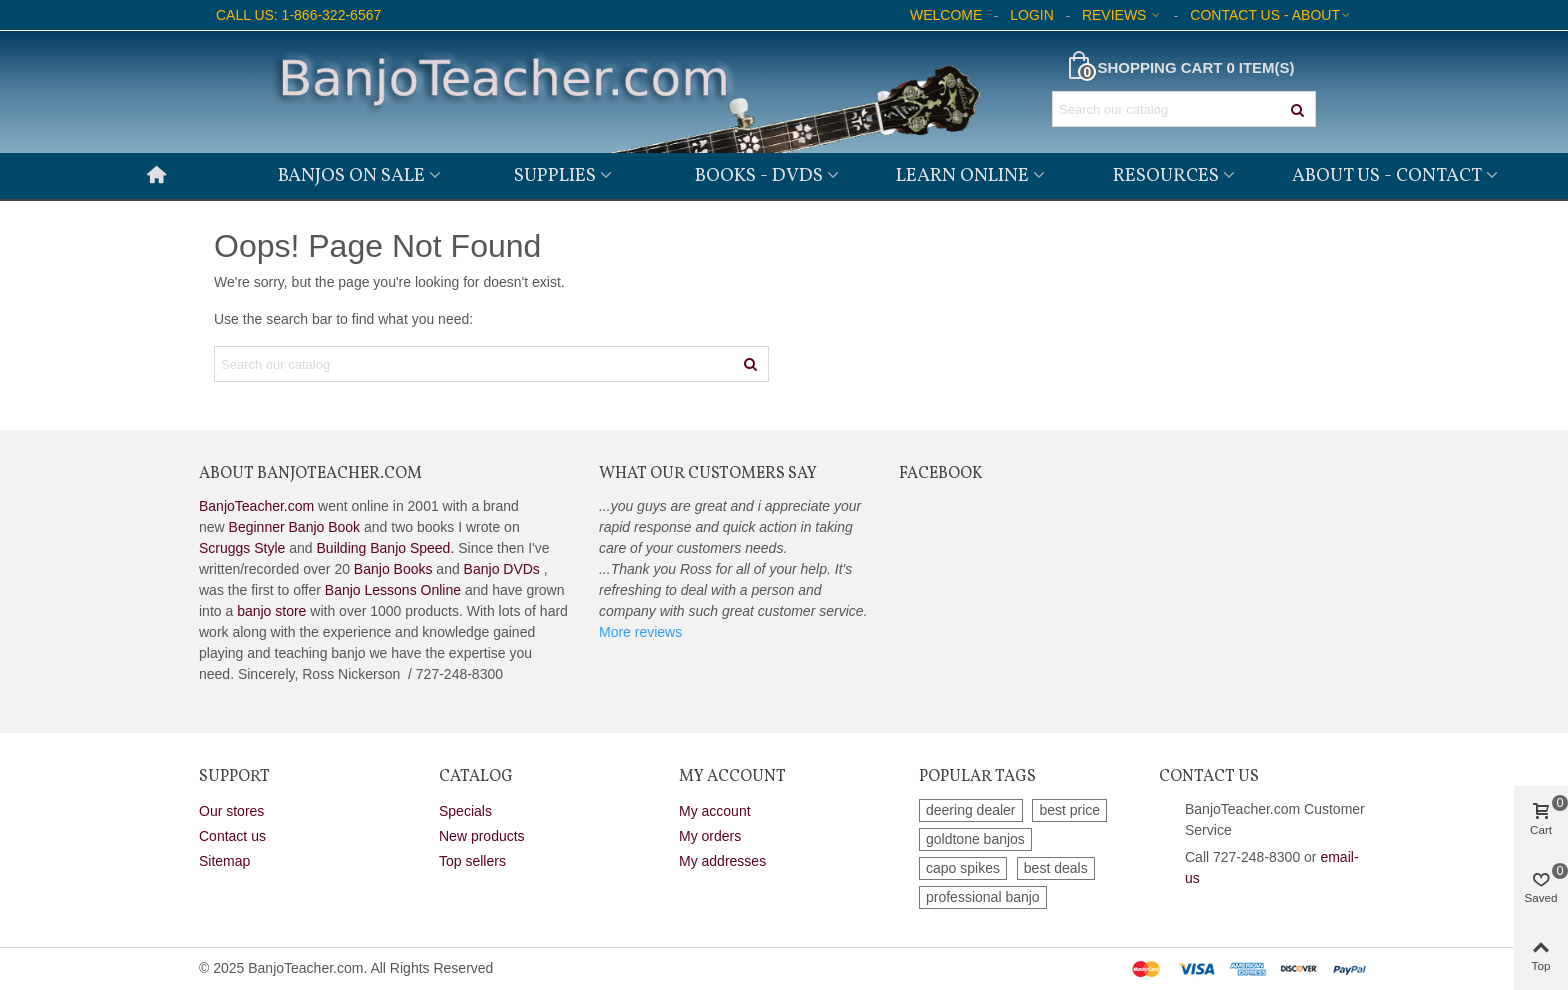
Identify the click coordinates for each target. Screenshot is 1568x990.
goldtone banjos (975, 839)
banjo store (271, 611)
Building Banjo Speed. (386, 548)
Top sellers (472, 861)
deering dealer (971, 810)
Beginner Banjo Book (295, 527)
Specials (465, 811)
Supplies (555, 176)
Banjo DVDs (502, 569)
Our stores (231, 811)
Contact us (232, 836)
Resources (1166, 176)
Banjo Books (393, 569)
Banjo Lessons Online (393, 590)
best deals (1056, 868)
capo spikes (963, 868)
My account (715, 811)
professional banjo (983, 897)
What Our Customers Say (708, 474)
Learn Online (962, 176)
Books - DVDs (759, 176)
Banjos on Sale (351, 176)
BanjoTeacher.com (256, 506)
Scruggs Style (242, 548)
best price (1069, 810)
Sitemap (224, 861)
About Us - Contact (1387, 176)
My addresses (722, 861)
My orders (710, 836)
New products (482, 836)
